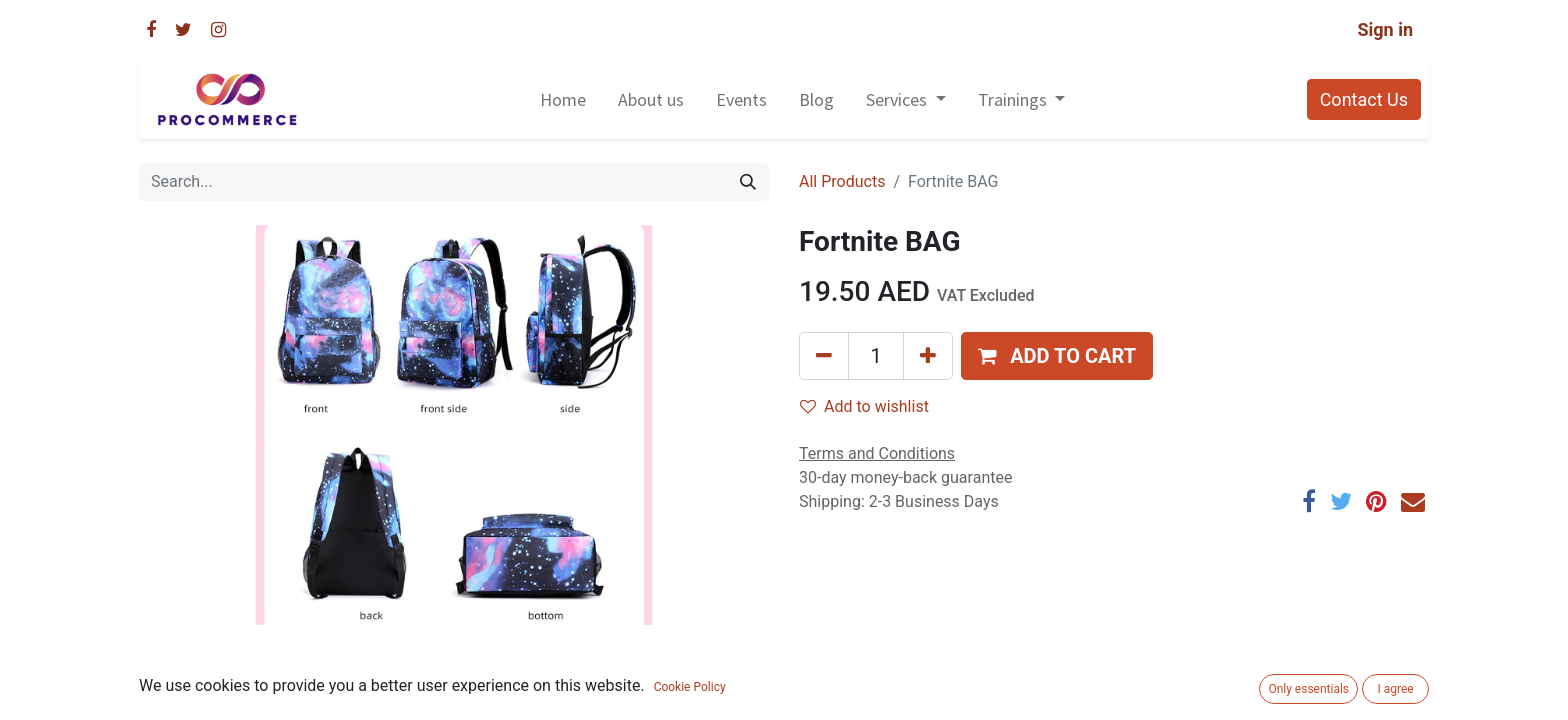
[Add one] (928, 356)
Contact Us (1364, 99)
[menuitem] (563, 99)
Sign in (1385, 29)
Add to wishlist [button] (864, 406)
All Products (842, 181)
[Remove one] (824, 356)
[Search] (748, 182)
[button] (1057, 356)
